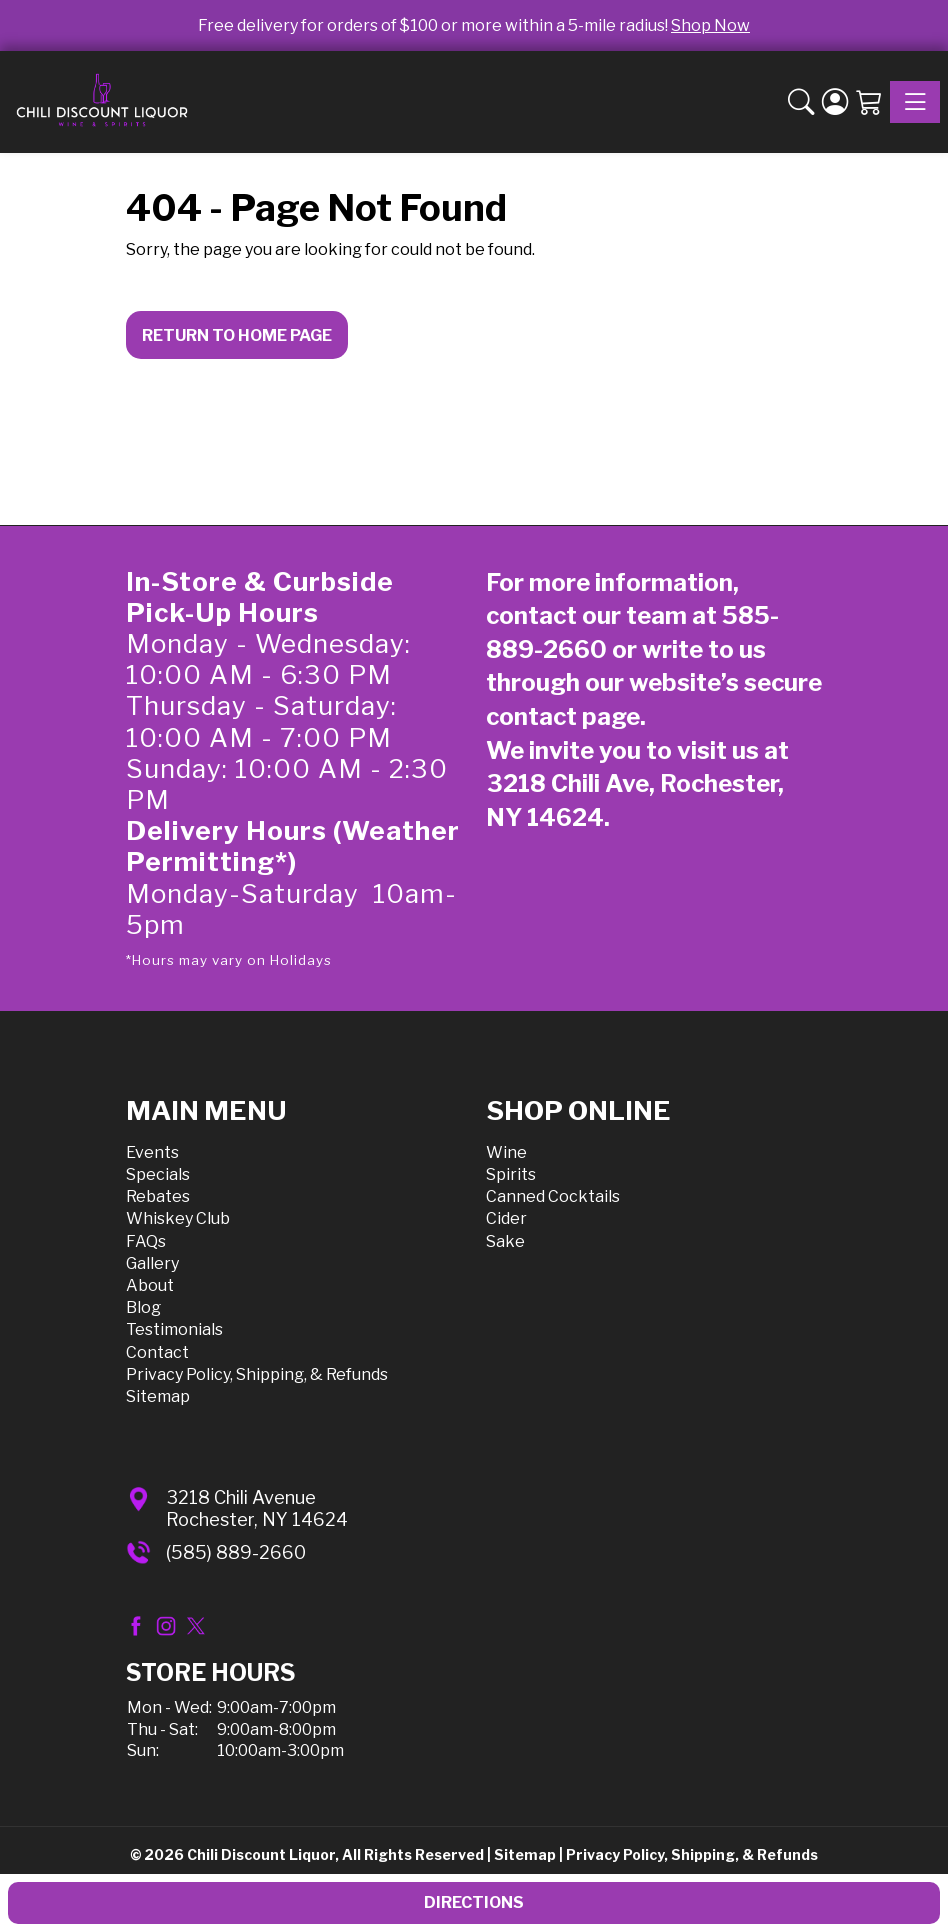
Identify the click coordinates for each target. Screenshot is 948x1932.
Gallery (152, 1263)
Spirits (511, 1174)
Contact (157, 1352)
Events (152, 1152)
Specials (158, 1174)
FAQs (146, 1241)
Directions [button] (474, 1902)
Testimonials (174, 1329)
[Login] (835, 102)
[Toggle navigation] (915, 102)
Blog (143, 1307)
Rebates (158, 1196)
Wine (506, 1152)
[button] (801, 102)
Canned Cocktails (553, 1196)
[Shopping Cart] (869, 102)
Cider (506, 1218)
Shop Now (710, 25)
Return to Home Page (237, 335)
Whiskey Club (178, 1218)
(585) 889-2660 (236, 1552)
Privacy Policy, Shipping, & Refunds (257, 1374)
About (150, 1285)
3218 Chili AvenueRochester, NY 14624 (257, 1508)
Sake (505, 1241)
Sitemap (158, 1396)
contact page (563, 716)
